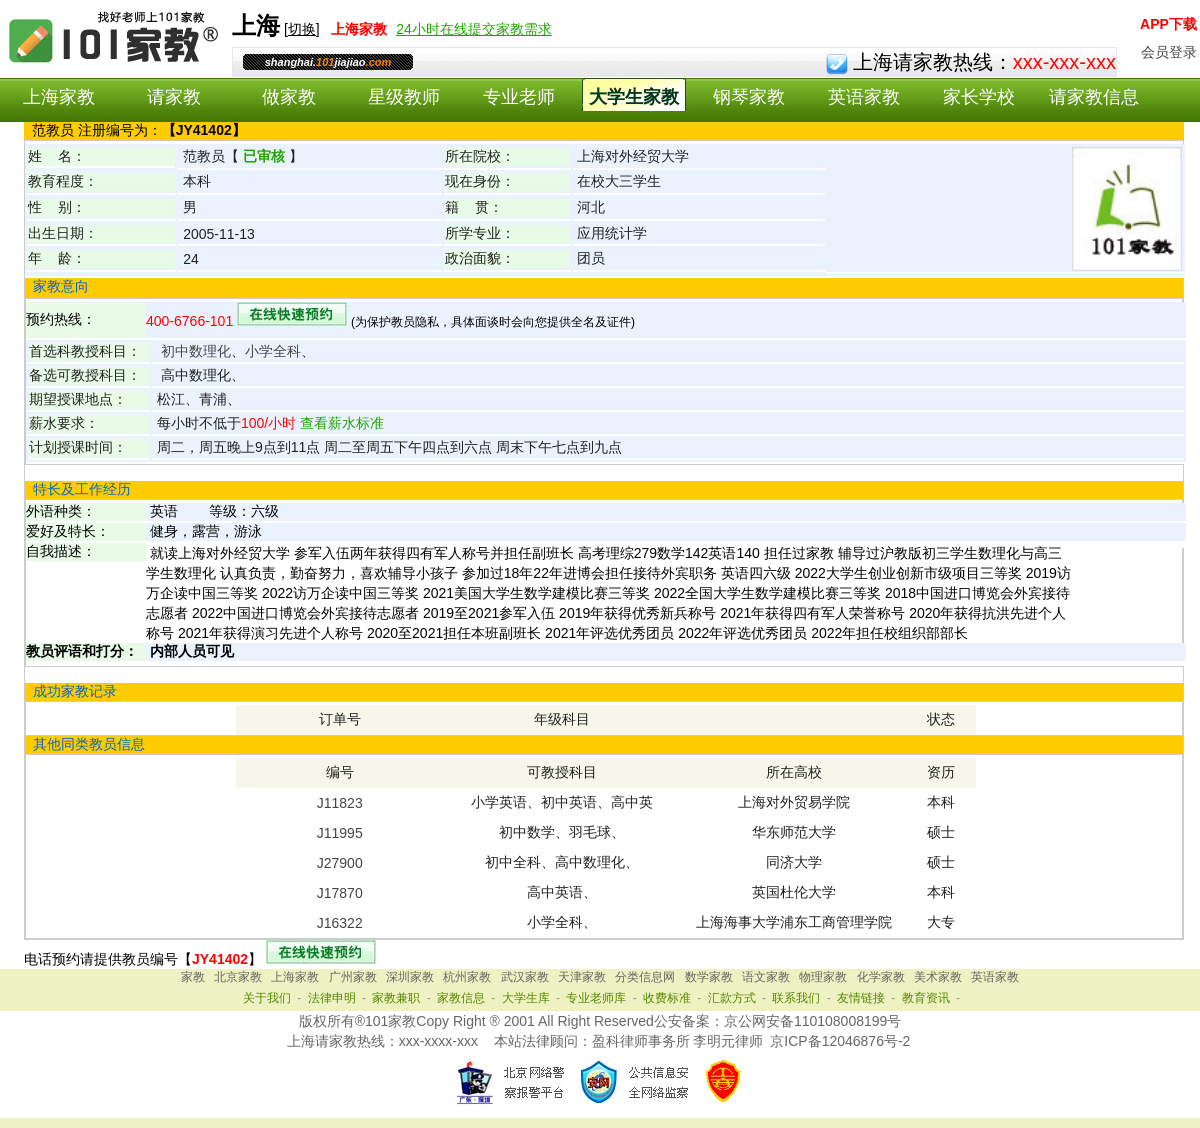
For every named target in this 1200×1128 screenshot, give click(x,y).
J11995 (340, 833)
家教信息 (461, 998)
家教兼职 (396, 998)
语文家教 (766, 977)
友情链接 (861, 998)
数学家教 (709, 977)
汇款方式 (732, 998)
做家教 (289, 97)
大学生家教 (634, 97)
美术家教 (938, 977)
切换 (302, 29)
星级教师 (404, 97)
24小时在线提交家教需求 (474, 29)
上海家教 (59, 97)
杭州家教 (467, 977)
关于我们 (267, 998)
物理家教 (823, 977)
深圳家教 (410, 977)
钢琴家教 (749, 97)
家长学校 (979, 97)
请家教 (174, 97)
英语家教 (864, 97)
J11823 (340, 803)
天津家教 (582, 977)
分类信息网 (645, 977)
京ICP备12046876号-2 (840, 1041)
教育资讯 (926, 998)
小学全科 (273, 351)
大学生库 (526, 998)
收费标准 (667, 998)
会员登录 (1169, 52)
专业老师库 (596, 998)
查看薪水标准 (340, 423)
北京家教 (238, 977)
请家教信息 (1094, 97)
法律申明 (332, 998)
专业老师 (519, 97)
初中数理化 (196, 351)
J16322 (340, 923)
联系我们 (796, 998)
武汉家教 (525, 977)
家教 (193, 977)
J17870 (340, 893)
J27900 (340, 863)
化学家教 (881, 977)
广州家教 (353, 977)
